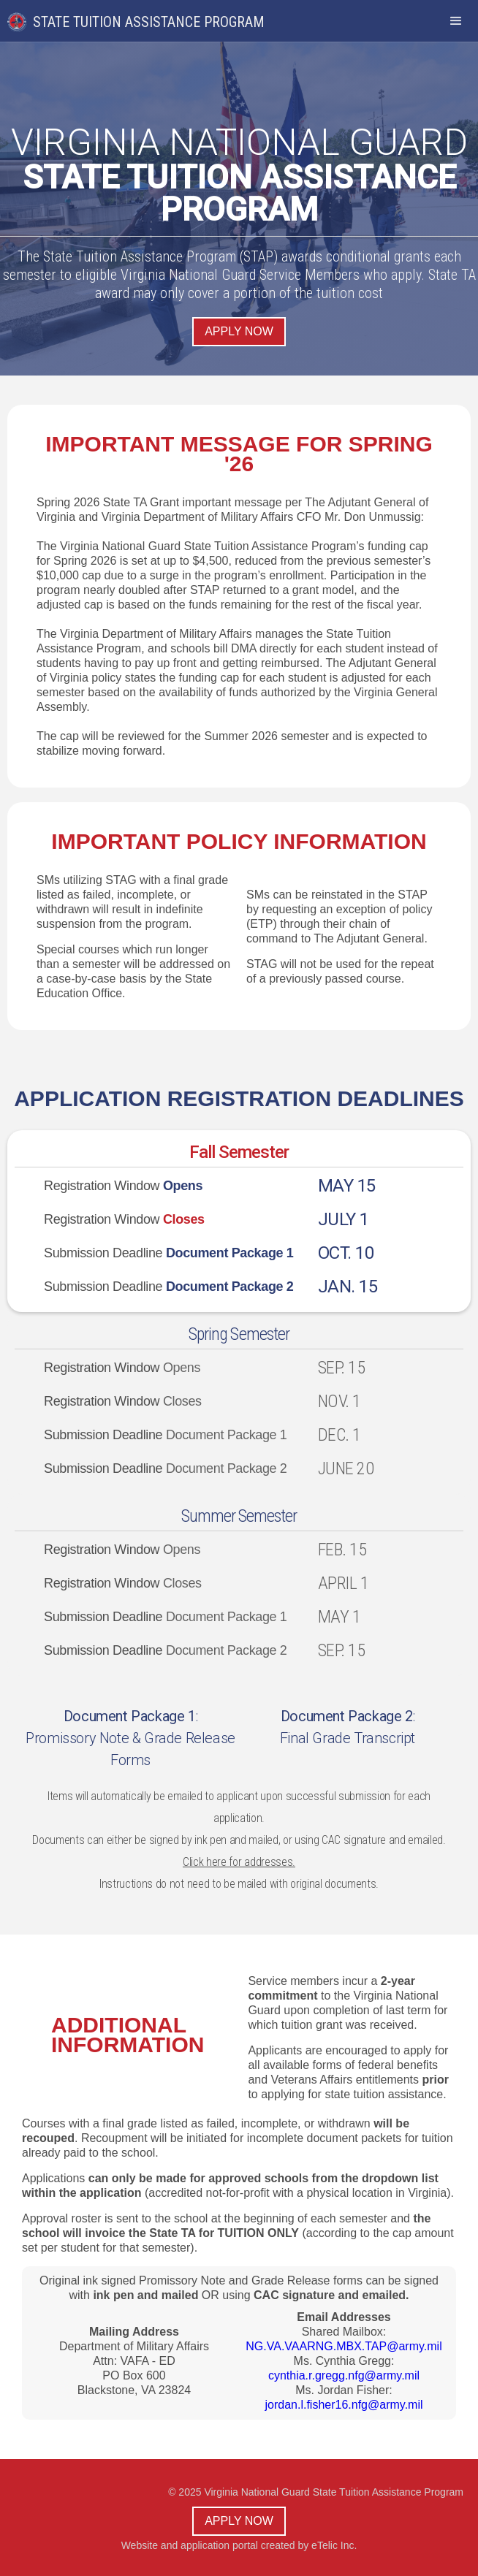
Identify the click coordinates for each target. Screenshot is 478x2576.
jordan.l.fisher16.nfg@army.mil (343, 2404)
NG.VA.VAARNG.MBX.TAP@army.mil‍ (343, 2346)
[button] (456, 21)
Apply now (239, 331)
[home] (143, 16)
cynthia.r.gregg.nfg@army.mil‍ (344, 2375)
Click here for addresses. (239, 1862)
